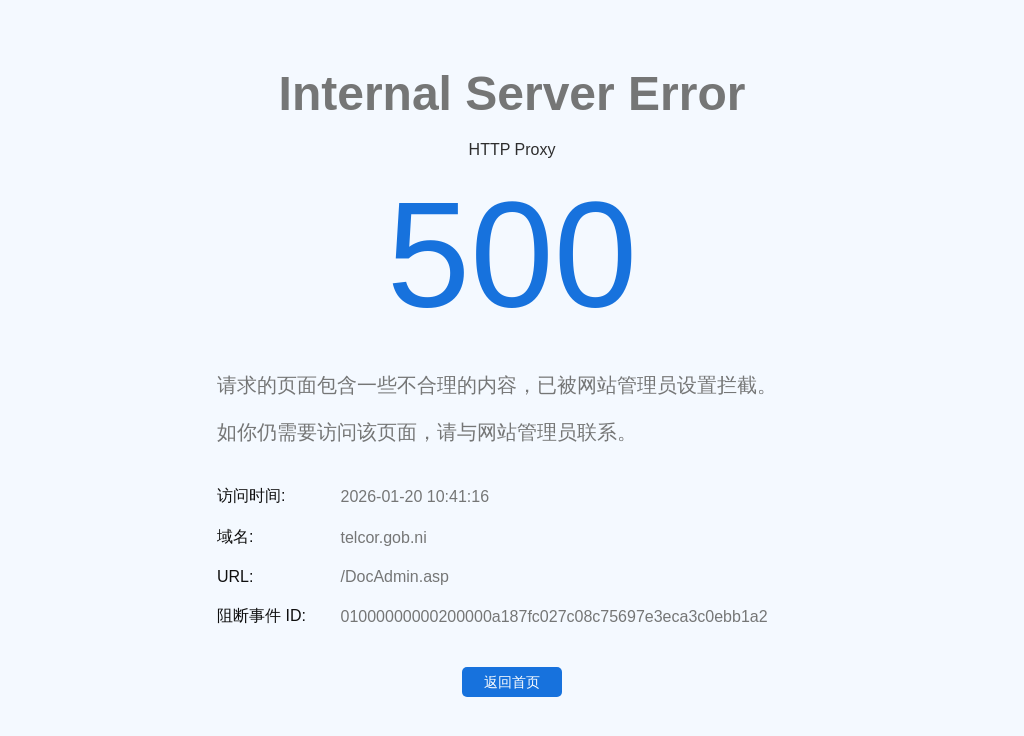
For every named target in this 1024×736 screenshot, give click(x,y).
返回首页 (512, 682)
